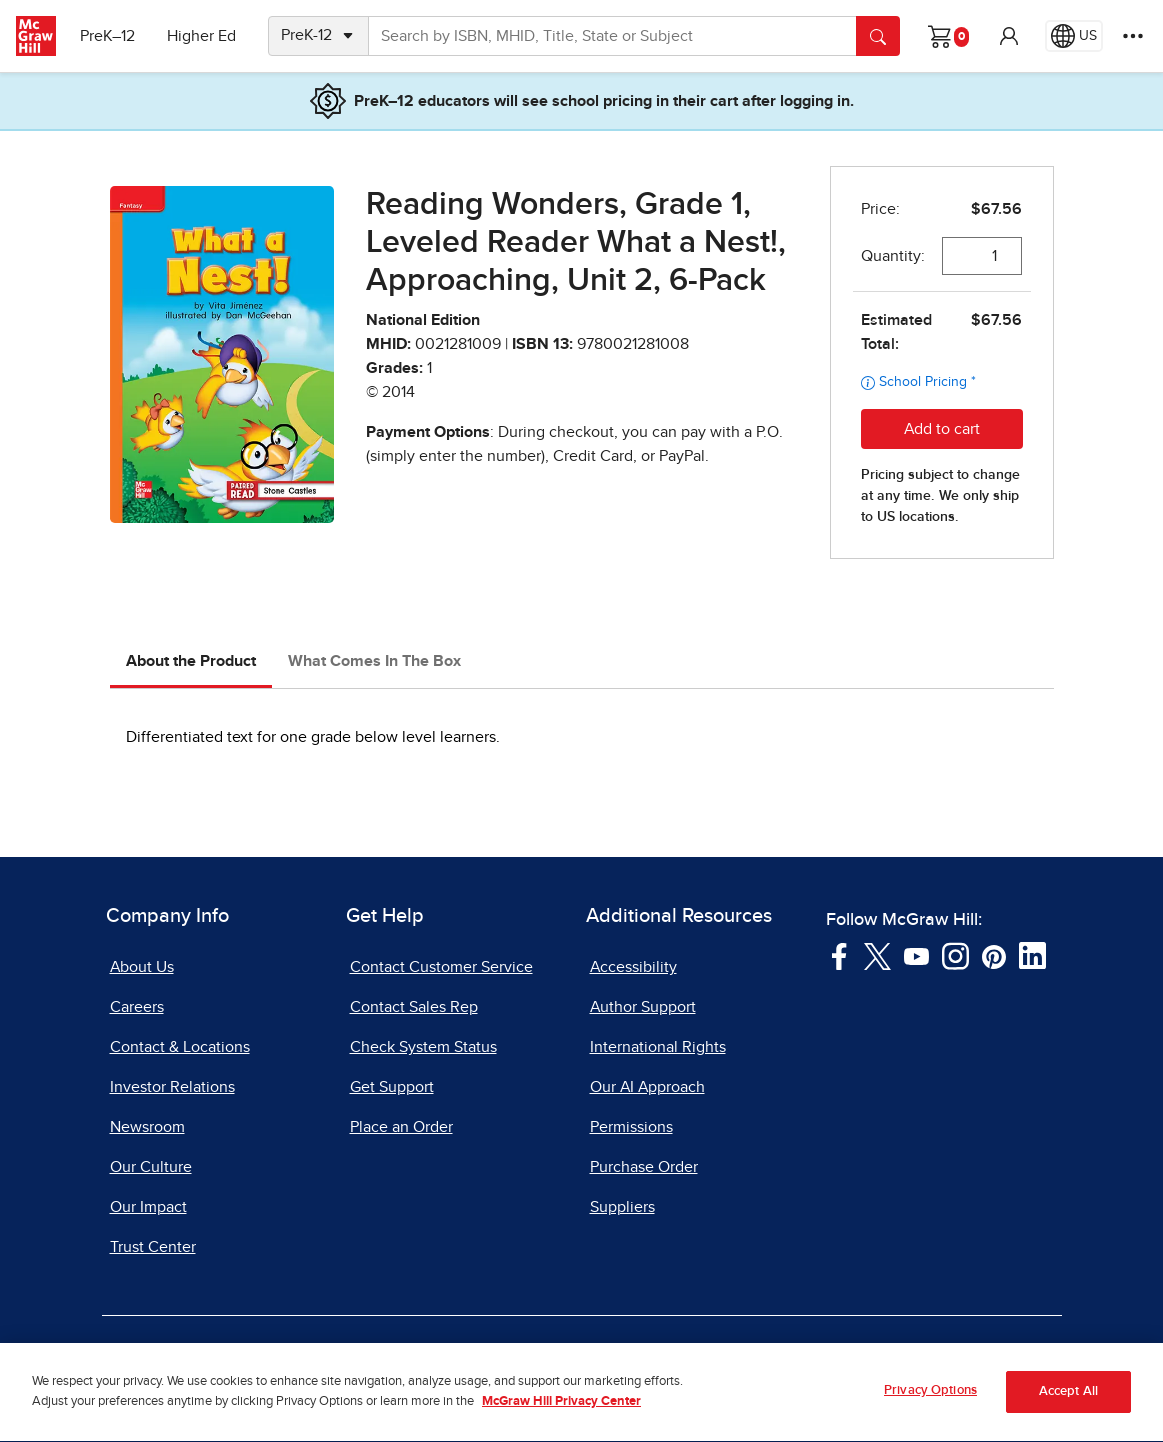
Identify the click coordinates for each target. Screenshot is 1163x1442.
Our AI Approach (647, 1087)
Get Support (392, 1087)
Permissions (631, 1127)
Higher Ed (201, 36)
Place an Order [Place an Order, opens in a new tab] (401, 1127)
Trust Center (153, 1247)
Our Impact (148, 1207)
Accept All (1068, 1409)
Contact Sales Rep (414, 1007)
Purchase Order (644, 1167)
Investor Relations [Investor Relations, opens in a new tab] (172, 1087)
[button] (1009, 36)
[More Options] (1133, 36)
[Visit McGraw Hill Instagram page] (955, 955)
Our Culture (151, 1167)
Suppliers (622, 1207)
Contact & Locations (180, 1047)
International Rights (658, 1047)
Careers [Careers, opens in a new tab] (137, 1007)
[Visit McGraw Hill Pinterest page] (993, 955)
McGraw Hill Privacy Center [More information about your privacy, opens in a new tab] (561, 1419)
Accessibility (633, 967)
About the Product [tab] (191, 661)
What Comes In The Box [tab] (374, 661)
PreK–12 (107, 36)
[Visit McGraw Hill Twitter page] (877, 955)
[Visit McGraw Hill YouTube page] (916, 955)
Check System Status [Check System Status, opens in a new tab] (423, 1047)
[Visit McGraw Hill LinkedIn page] (1032, 955)
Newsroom (147, 1127)
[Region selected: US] (1074, 36)
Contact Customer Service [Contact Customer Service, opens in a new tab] (441, 967)
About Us (142, 967)
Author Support (643, 1007)
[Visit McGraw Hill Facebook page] (839, 955)
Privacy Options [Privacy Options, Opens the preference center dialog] (930, 1407)
